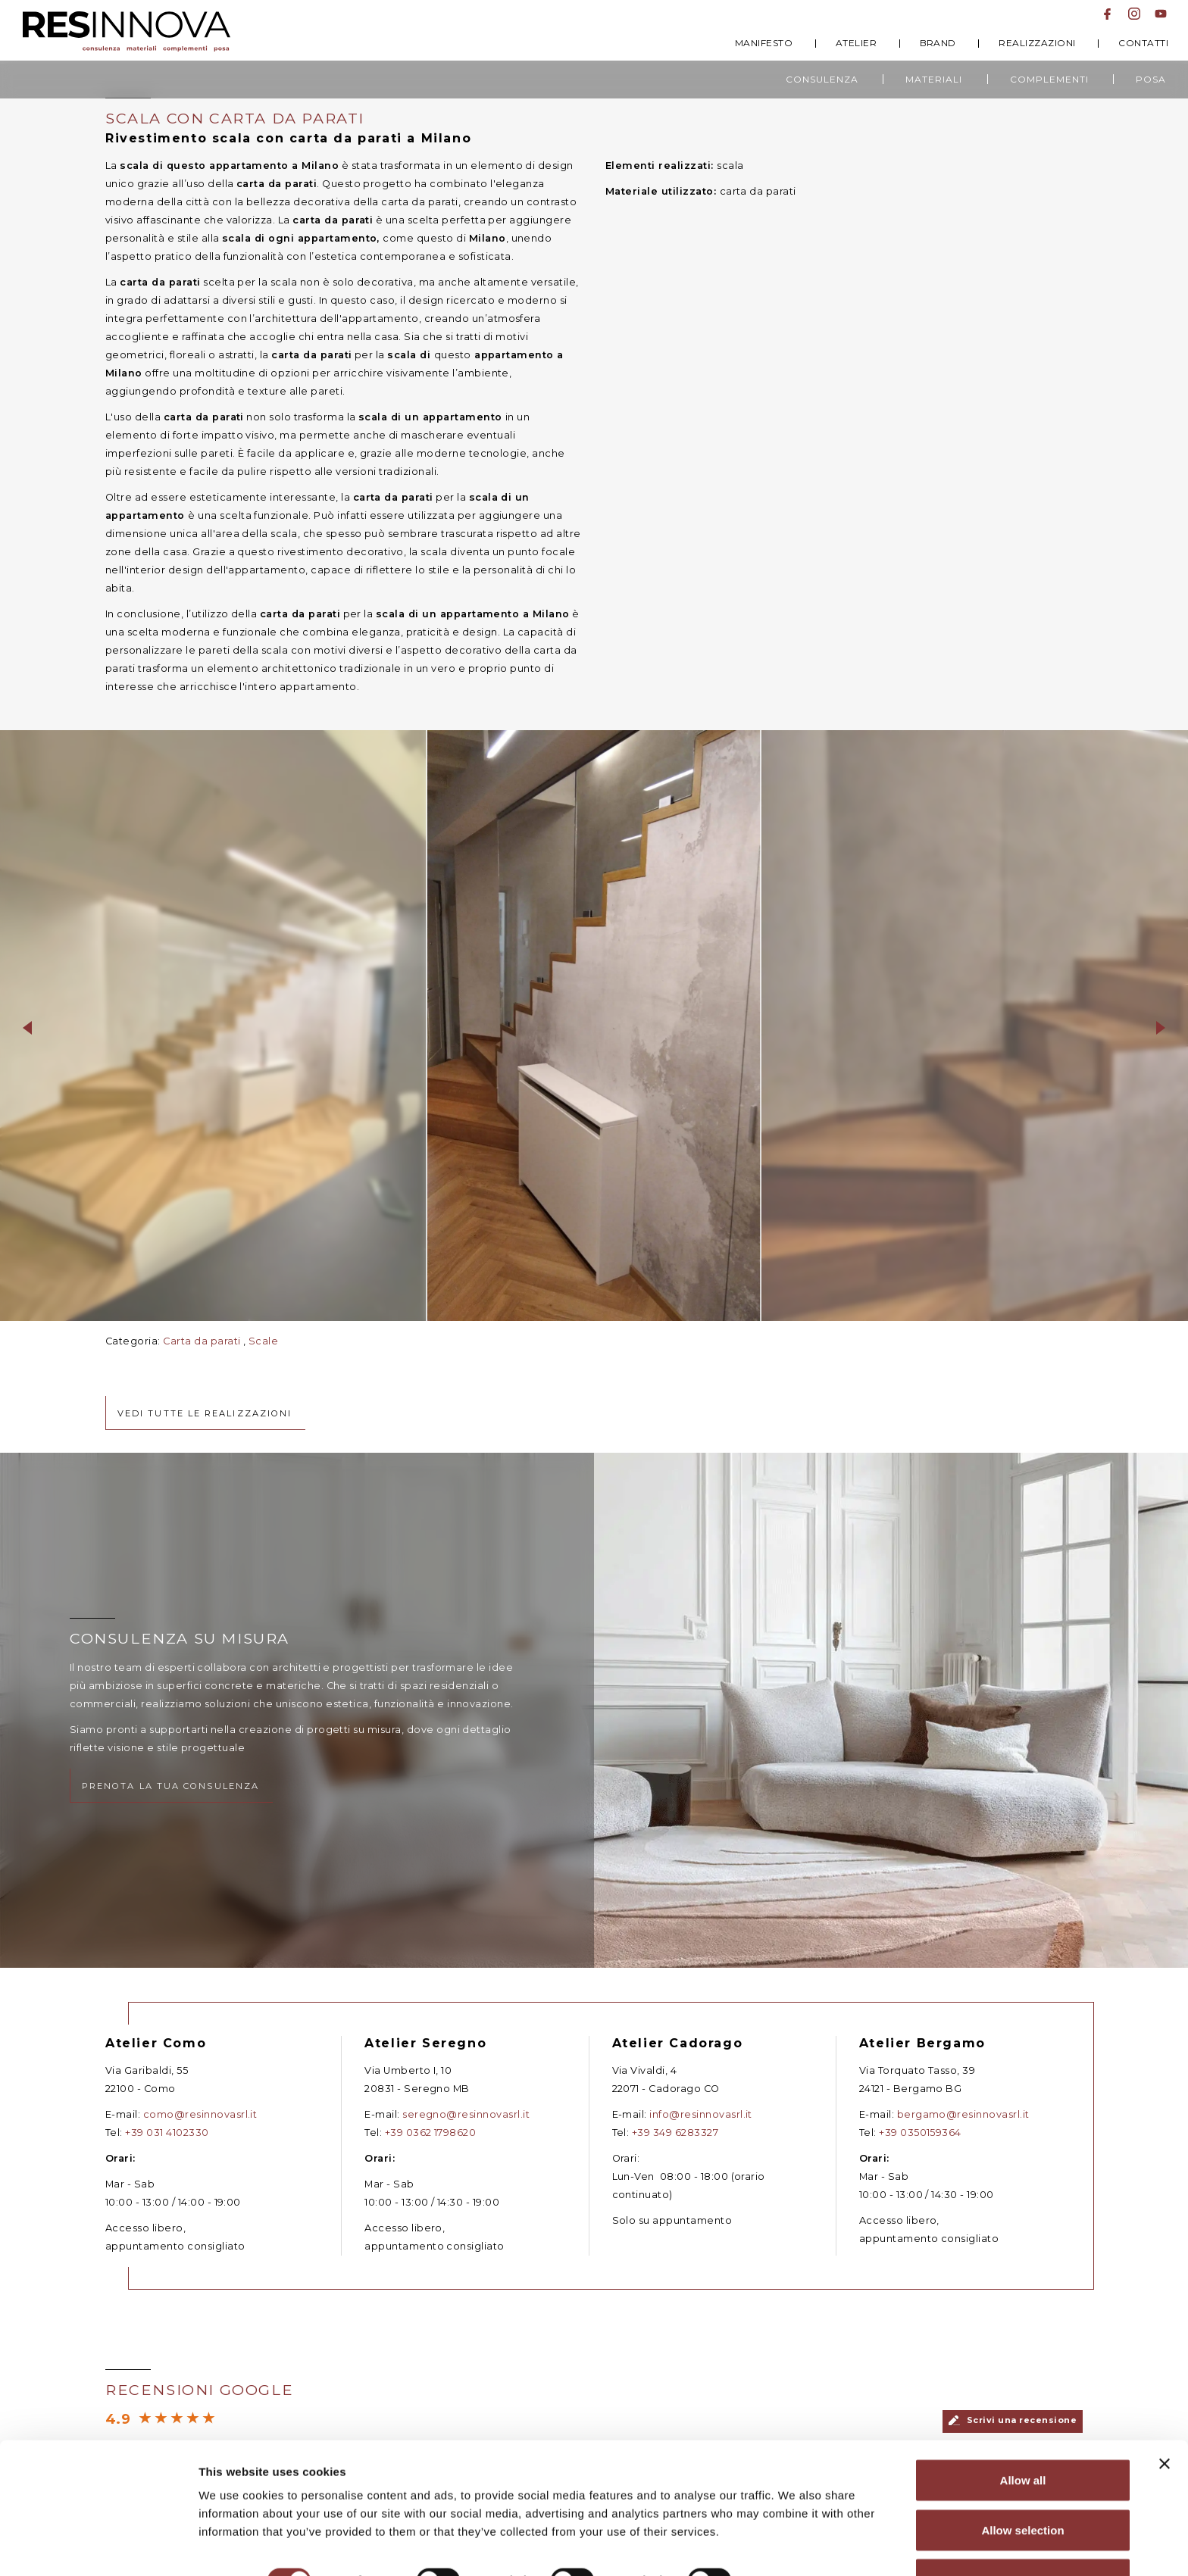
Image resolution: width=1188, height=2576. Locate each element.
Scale (263, 1342)
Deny (1023, 2535)
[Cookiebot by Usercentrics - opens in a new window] (98, 2546)
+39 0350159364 (920, 2147)
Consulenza (822, 79)
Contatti (1143, 42)
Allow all (1023, 2436)
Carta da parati (201, 1342)
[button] (27, 1025)
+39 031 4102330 (166, 2148)
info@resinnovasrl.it (700, 2128)
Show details (795, 2537)
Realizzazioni (1037, 42)
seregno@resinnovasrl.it (466, 2130)
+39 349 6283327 (675, 2146)
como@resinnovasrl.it (200, 2130)
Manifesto (764, 42)
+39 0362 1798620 (431, 2148)
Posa (1151, 79)
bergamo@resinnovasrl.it (963, 2129)
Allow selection (1022, 2486)
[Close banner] (1164, 2420)
